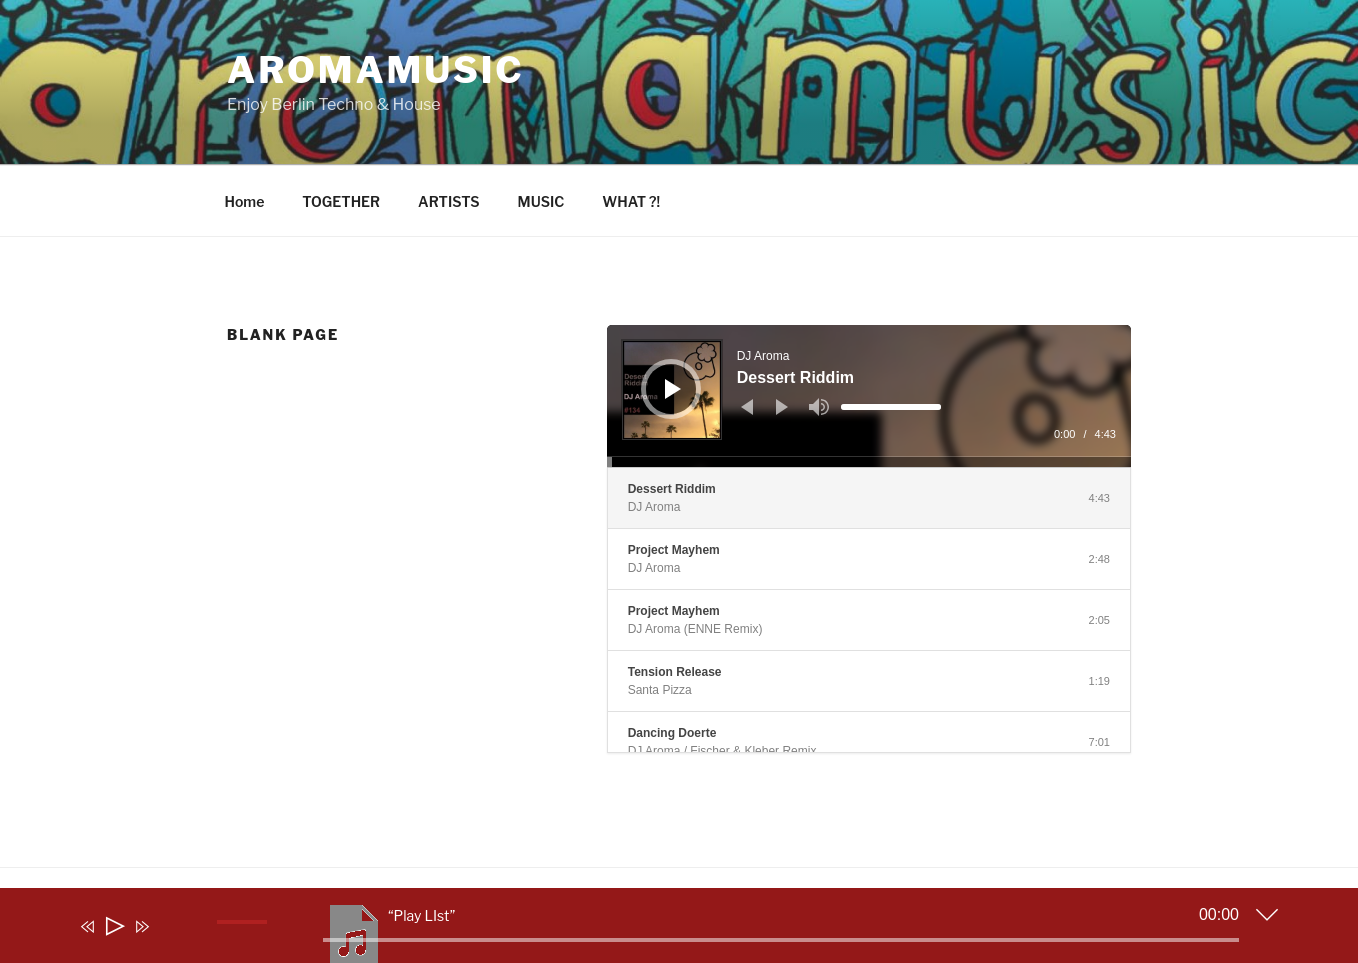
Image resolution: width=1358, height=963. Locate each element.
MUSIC (541, 201)
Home (245, 201)
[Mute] (819, 407)
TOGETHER (341, 201)
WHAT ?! (631, 201)
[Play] (673, 389)
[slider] (891, 407)
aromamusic (376, 70)
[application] (869, 396)
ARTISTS (448, 201)
